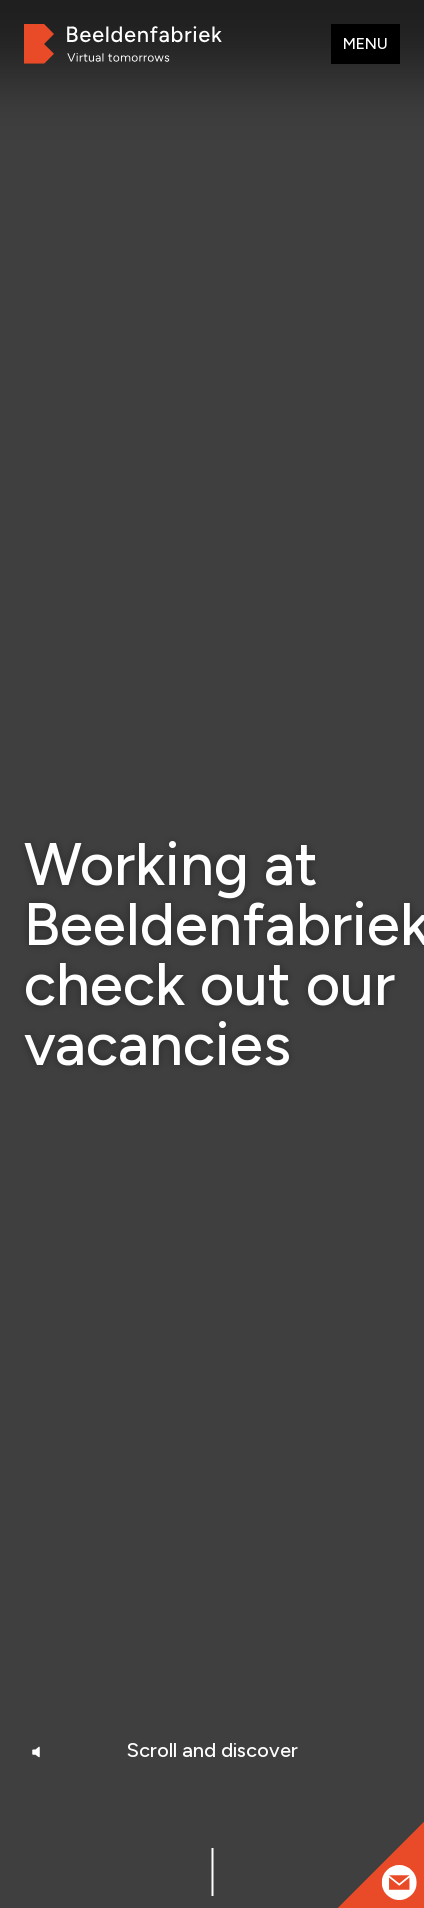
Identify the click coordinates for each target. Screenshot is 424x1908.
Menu (365, 43)
